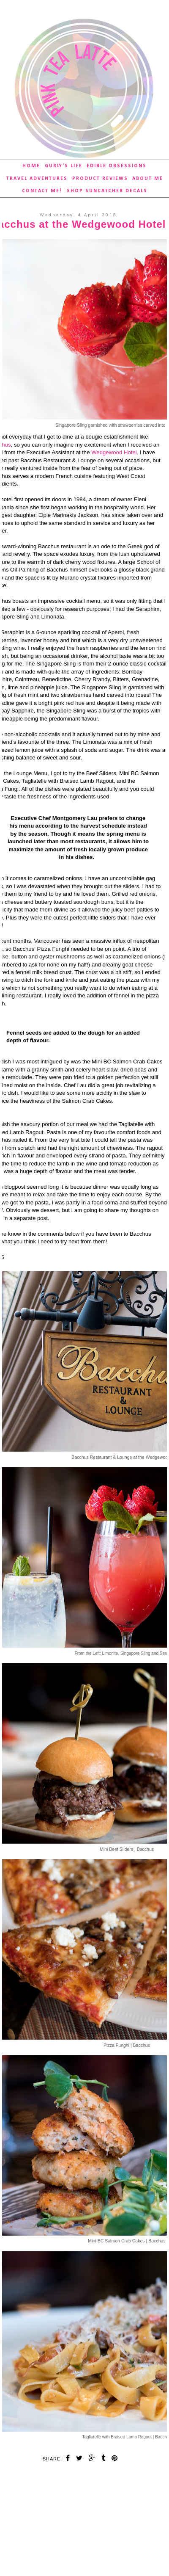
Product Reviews (100, 178)
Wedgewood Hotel (114, 452)
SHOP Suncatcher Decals (107, 190)
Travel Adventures (37, 178)
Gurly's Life (63, 165)
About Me (147, 178)
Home (31, 165)
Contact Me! (42, 190)
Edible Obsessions (117, 165)
